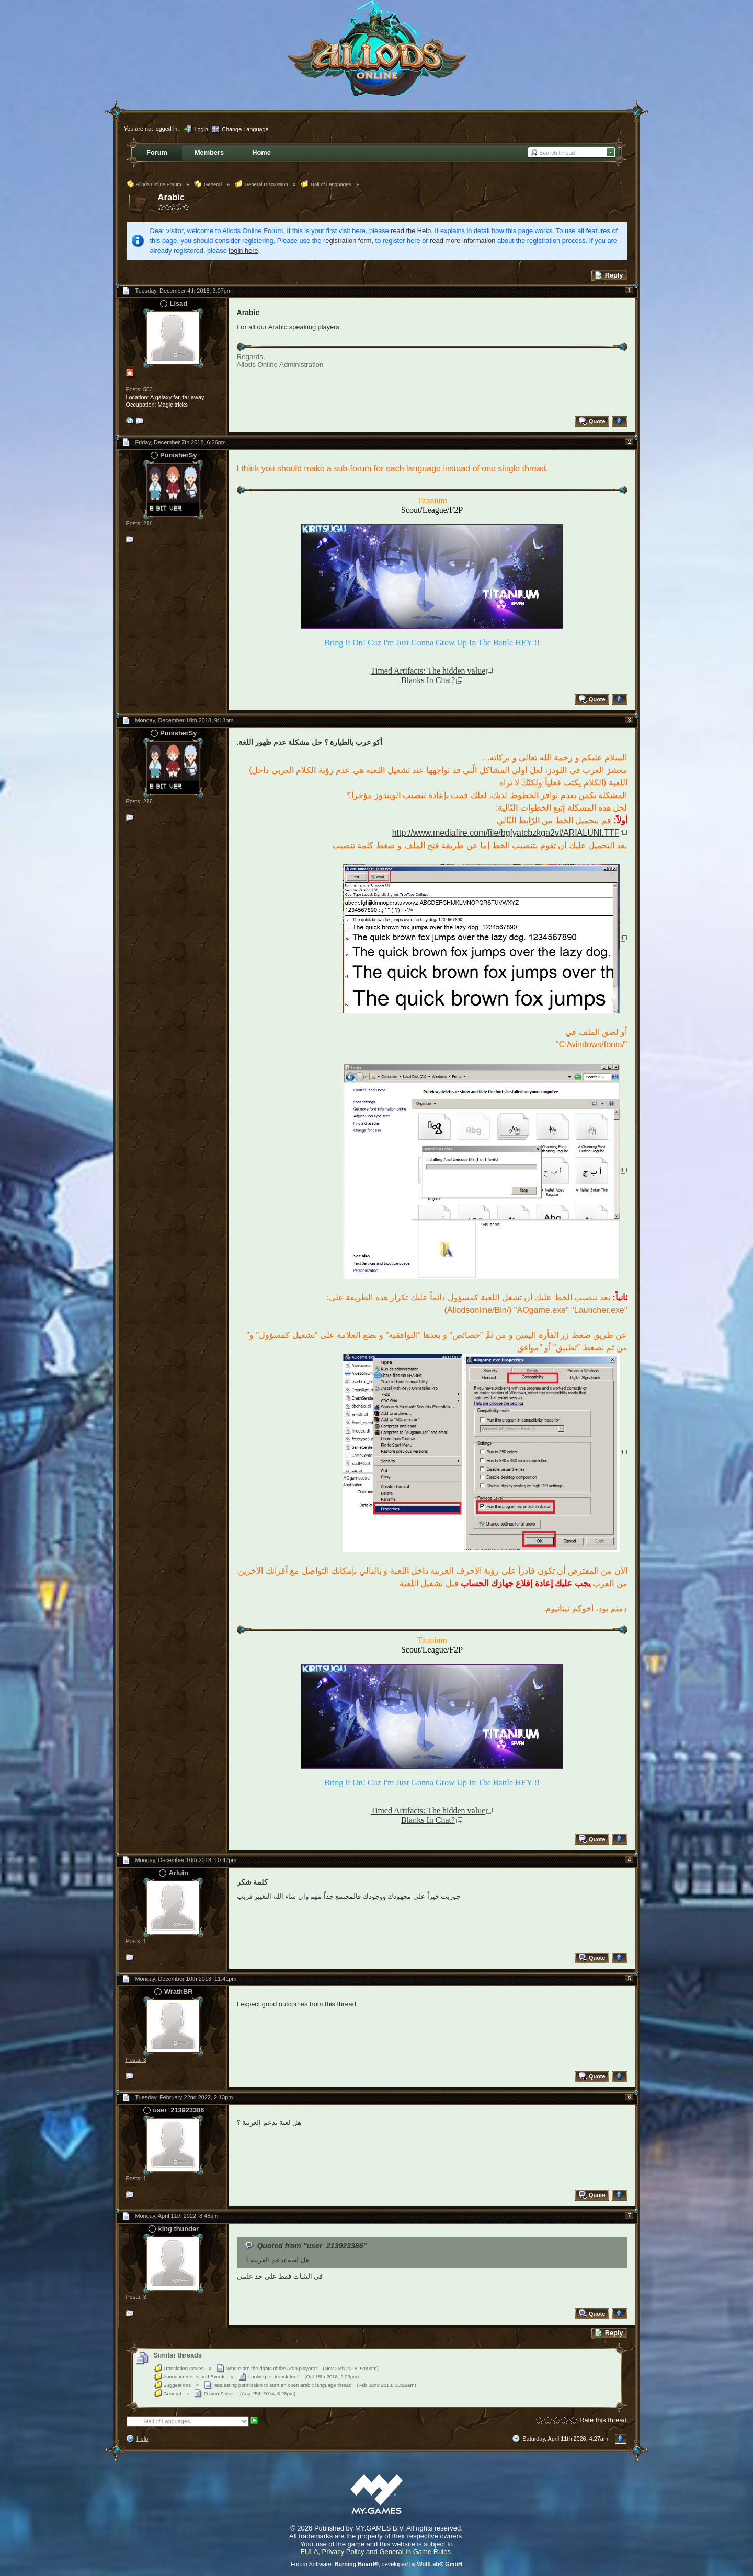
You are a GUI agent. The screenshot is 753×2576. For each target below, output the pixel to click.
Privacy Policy (343, 2552)
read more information (462, 241)
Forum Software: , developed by (376, 2564)
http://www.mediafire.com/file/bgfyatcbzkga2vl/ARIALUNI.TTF (506, 832)
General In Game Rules (415, 2552)
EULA (309, 2552)
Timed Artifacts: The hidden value (428, 670)
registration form (347, 241)
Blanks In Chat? (428, 680)
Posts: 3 (136, 2060)
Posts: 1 (136, 1941)
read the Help (411, 231)
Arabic (171, 197)
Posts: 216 (139, 523)
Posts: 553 (139, 389)
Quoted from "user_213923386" (312, 2246)
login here (243, 251)
